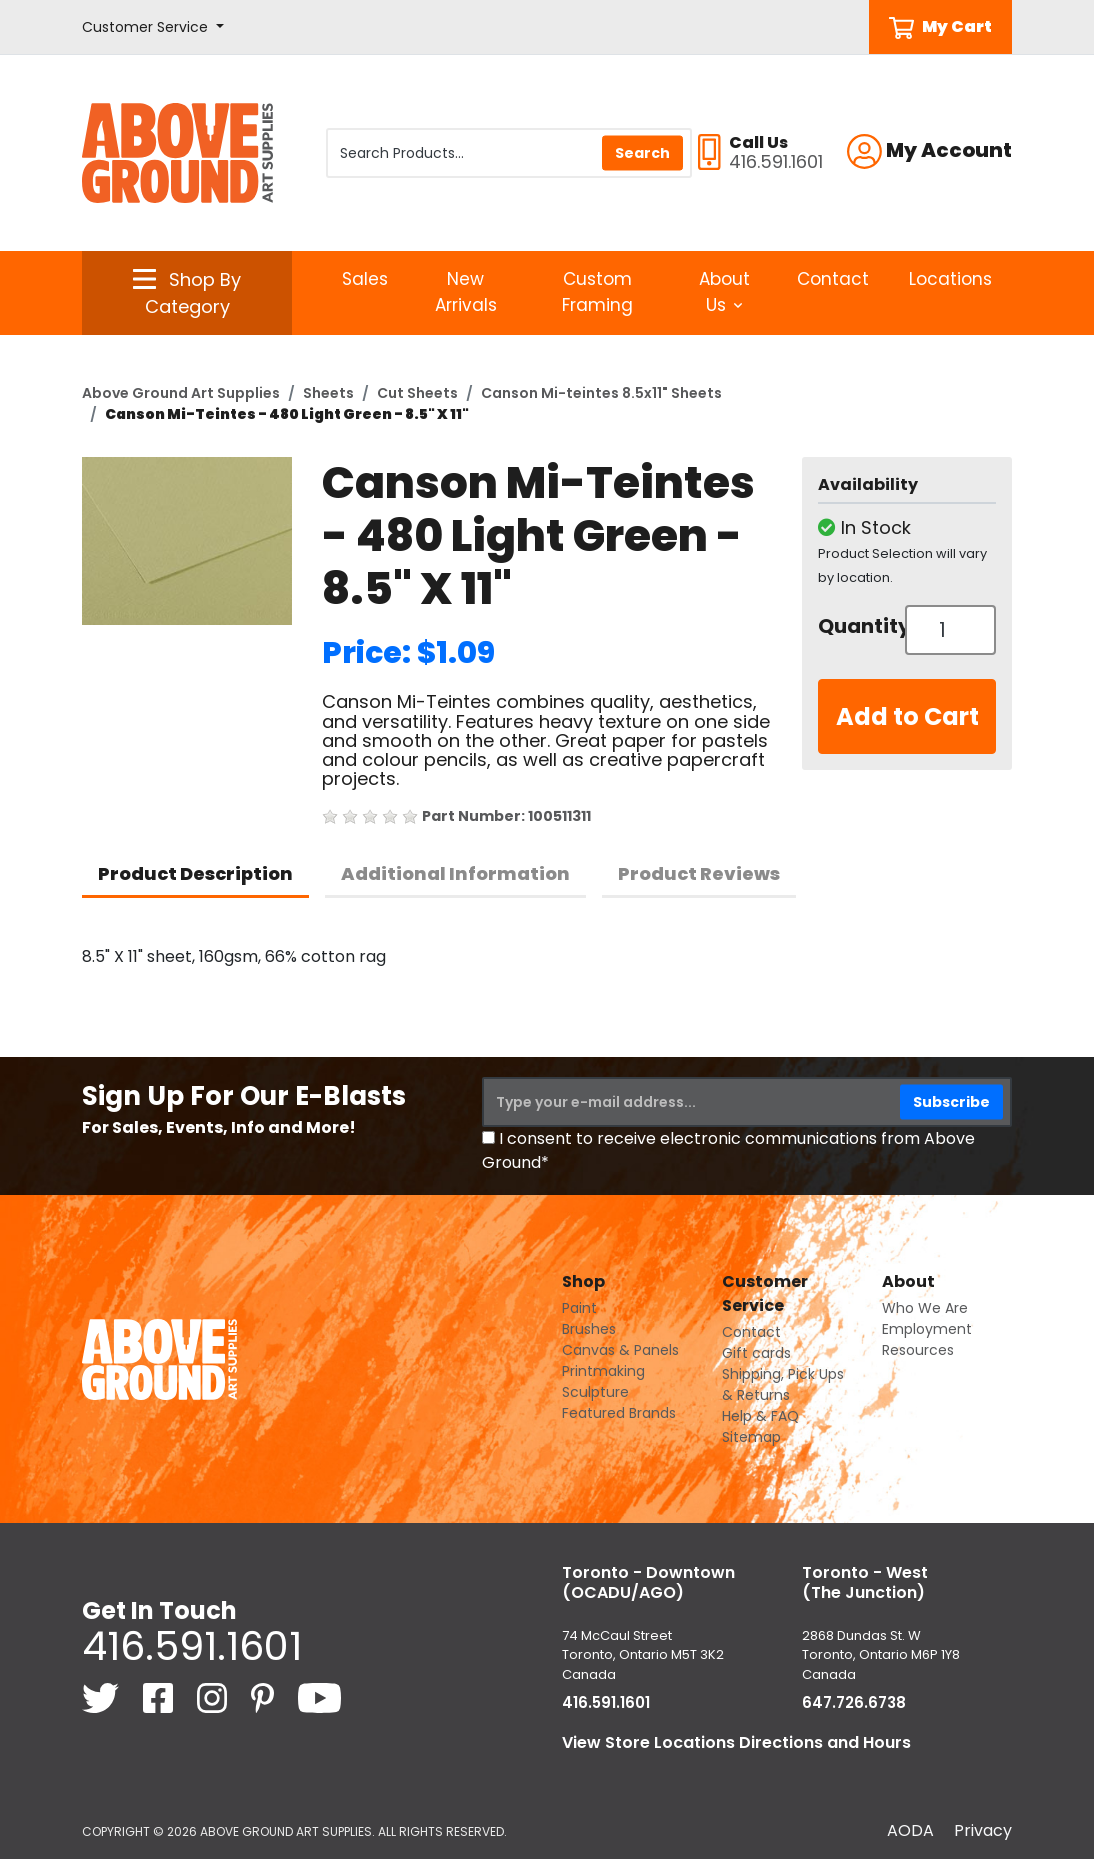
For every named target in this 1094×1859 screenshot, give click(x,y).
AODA (910, 1830)
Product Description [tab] (195, 873)
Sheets (328, 393)
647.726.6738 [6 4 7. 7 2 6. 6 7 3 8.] (854, 1702)
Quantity (854, 626)
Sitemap (751, 1437)
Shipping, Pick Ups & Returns (783, 1384)
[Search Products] (509, 153)
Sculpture (595, 1392)
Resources (918, 1350)
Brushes (589, 1329)
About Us (724, 292)
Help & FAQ (760, 1416)
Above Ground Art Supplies (181, 393)
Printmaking (603, 1371)
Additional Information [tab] (455, 873)
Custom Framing (597, 292)
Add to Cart (907, 716)
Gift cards (756, 1353)
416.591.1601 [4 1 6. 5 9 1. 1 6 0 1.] (192, 1646)
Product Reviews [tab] (699, 873)
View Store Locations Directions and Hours (736, 1742)
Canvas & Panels (620, 1350)
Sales (365, 279)
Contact (833, 279)
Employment (927, 1329)
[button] (153, 27)
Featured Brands (619, 1413)
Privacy (983, 1830)
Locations (950, 279)
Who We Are (925, 1308)
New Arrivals (466, 292)
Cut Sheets (417, 393)
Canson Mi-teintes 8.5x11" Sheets (601, 393)
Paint (579, 1308)
